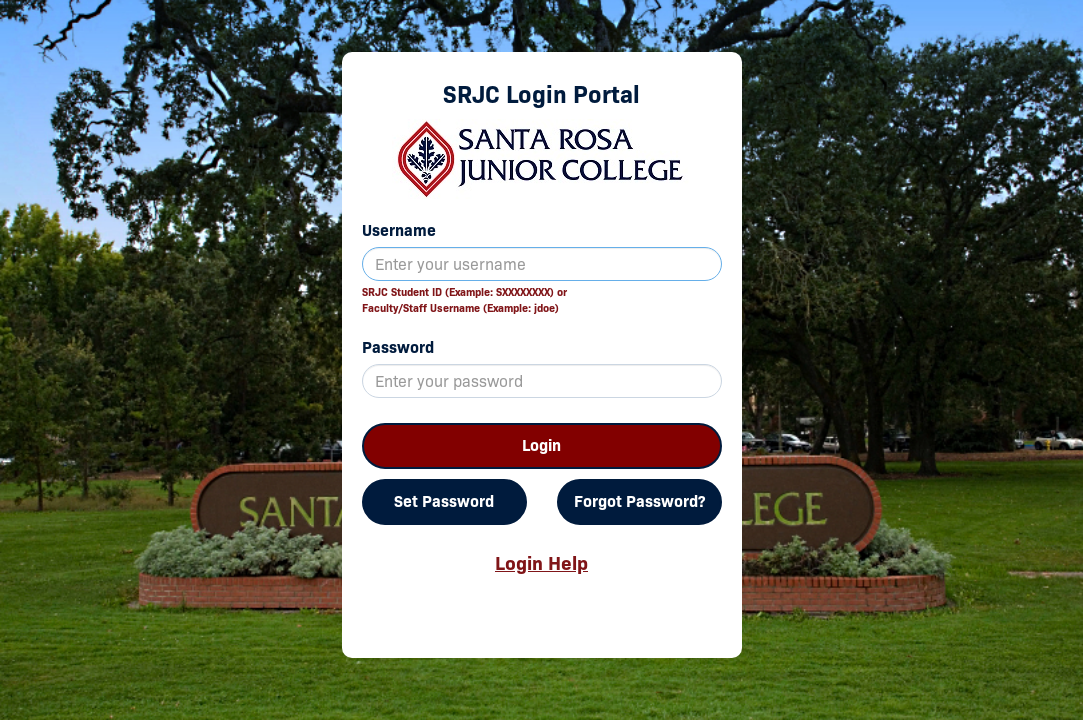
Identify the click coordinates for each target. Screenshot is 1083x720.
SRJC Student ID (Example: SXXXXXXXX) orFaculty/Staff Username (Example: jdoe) (464, 300)
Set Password (444, 501)
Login (541, 445)
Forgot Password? (639, 501)
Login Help (541, 563)
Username (399, 230)
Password (398, 347)
